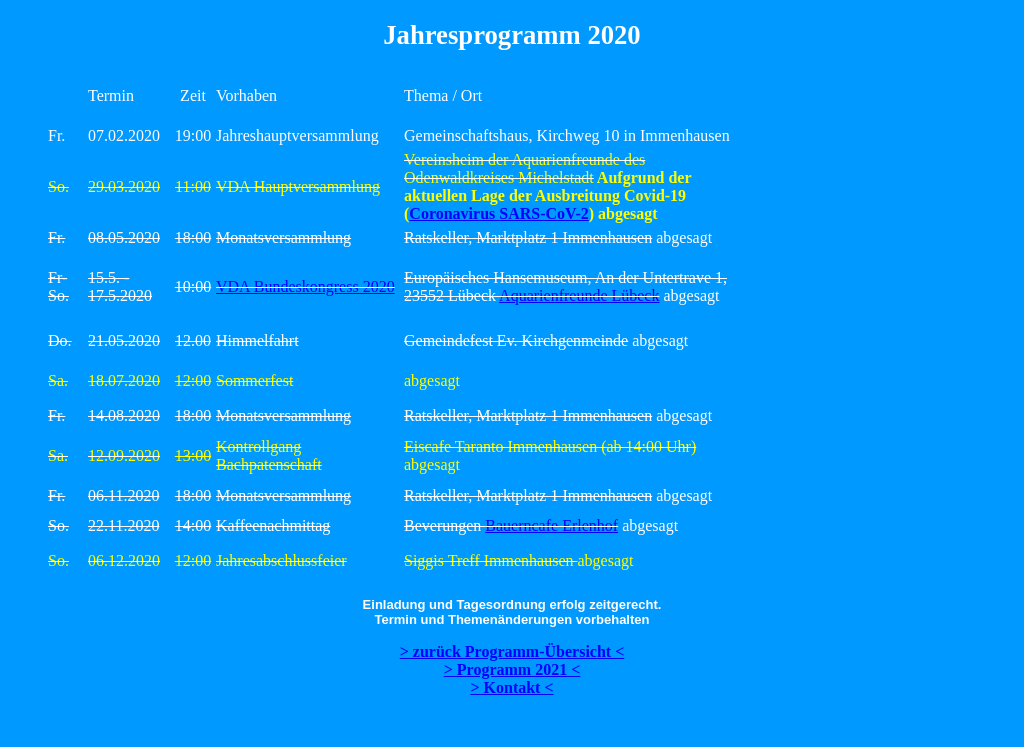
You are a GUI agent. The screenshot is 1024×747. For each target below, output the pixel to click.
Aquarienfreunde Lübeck (579, 295)
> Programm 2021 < (512, 669)
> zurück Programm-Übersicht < (512, 651)
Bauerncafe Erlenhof (551, 525)
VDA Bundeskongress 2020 (305, 286)
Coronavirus (454, 213)
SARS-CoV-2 (543, 213)
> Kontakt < (511, 687)
